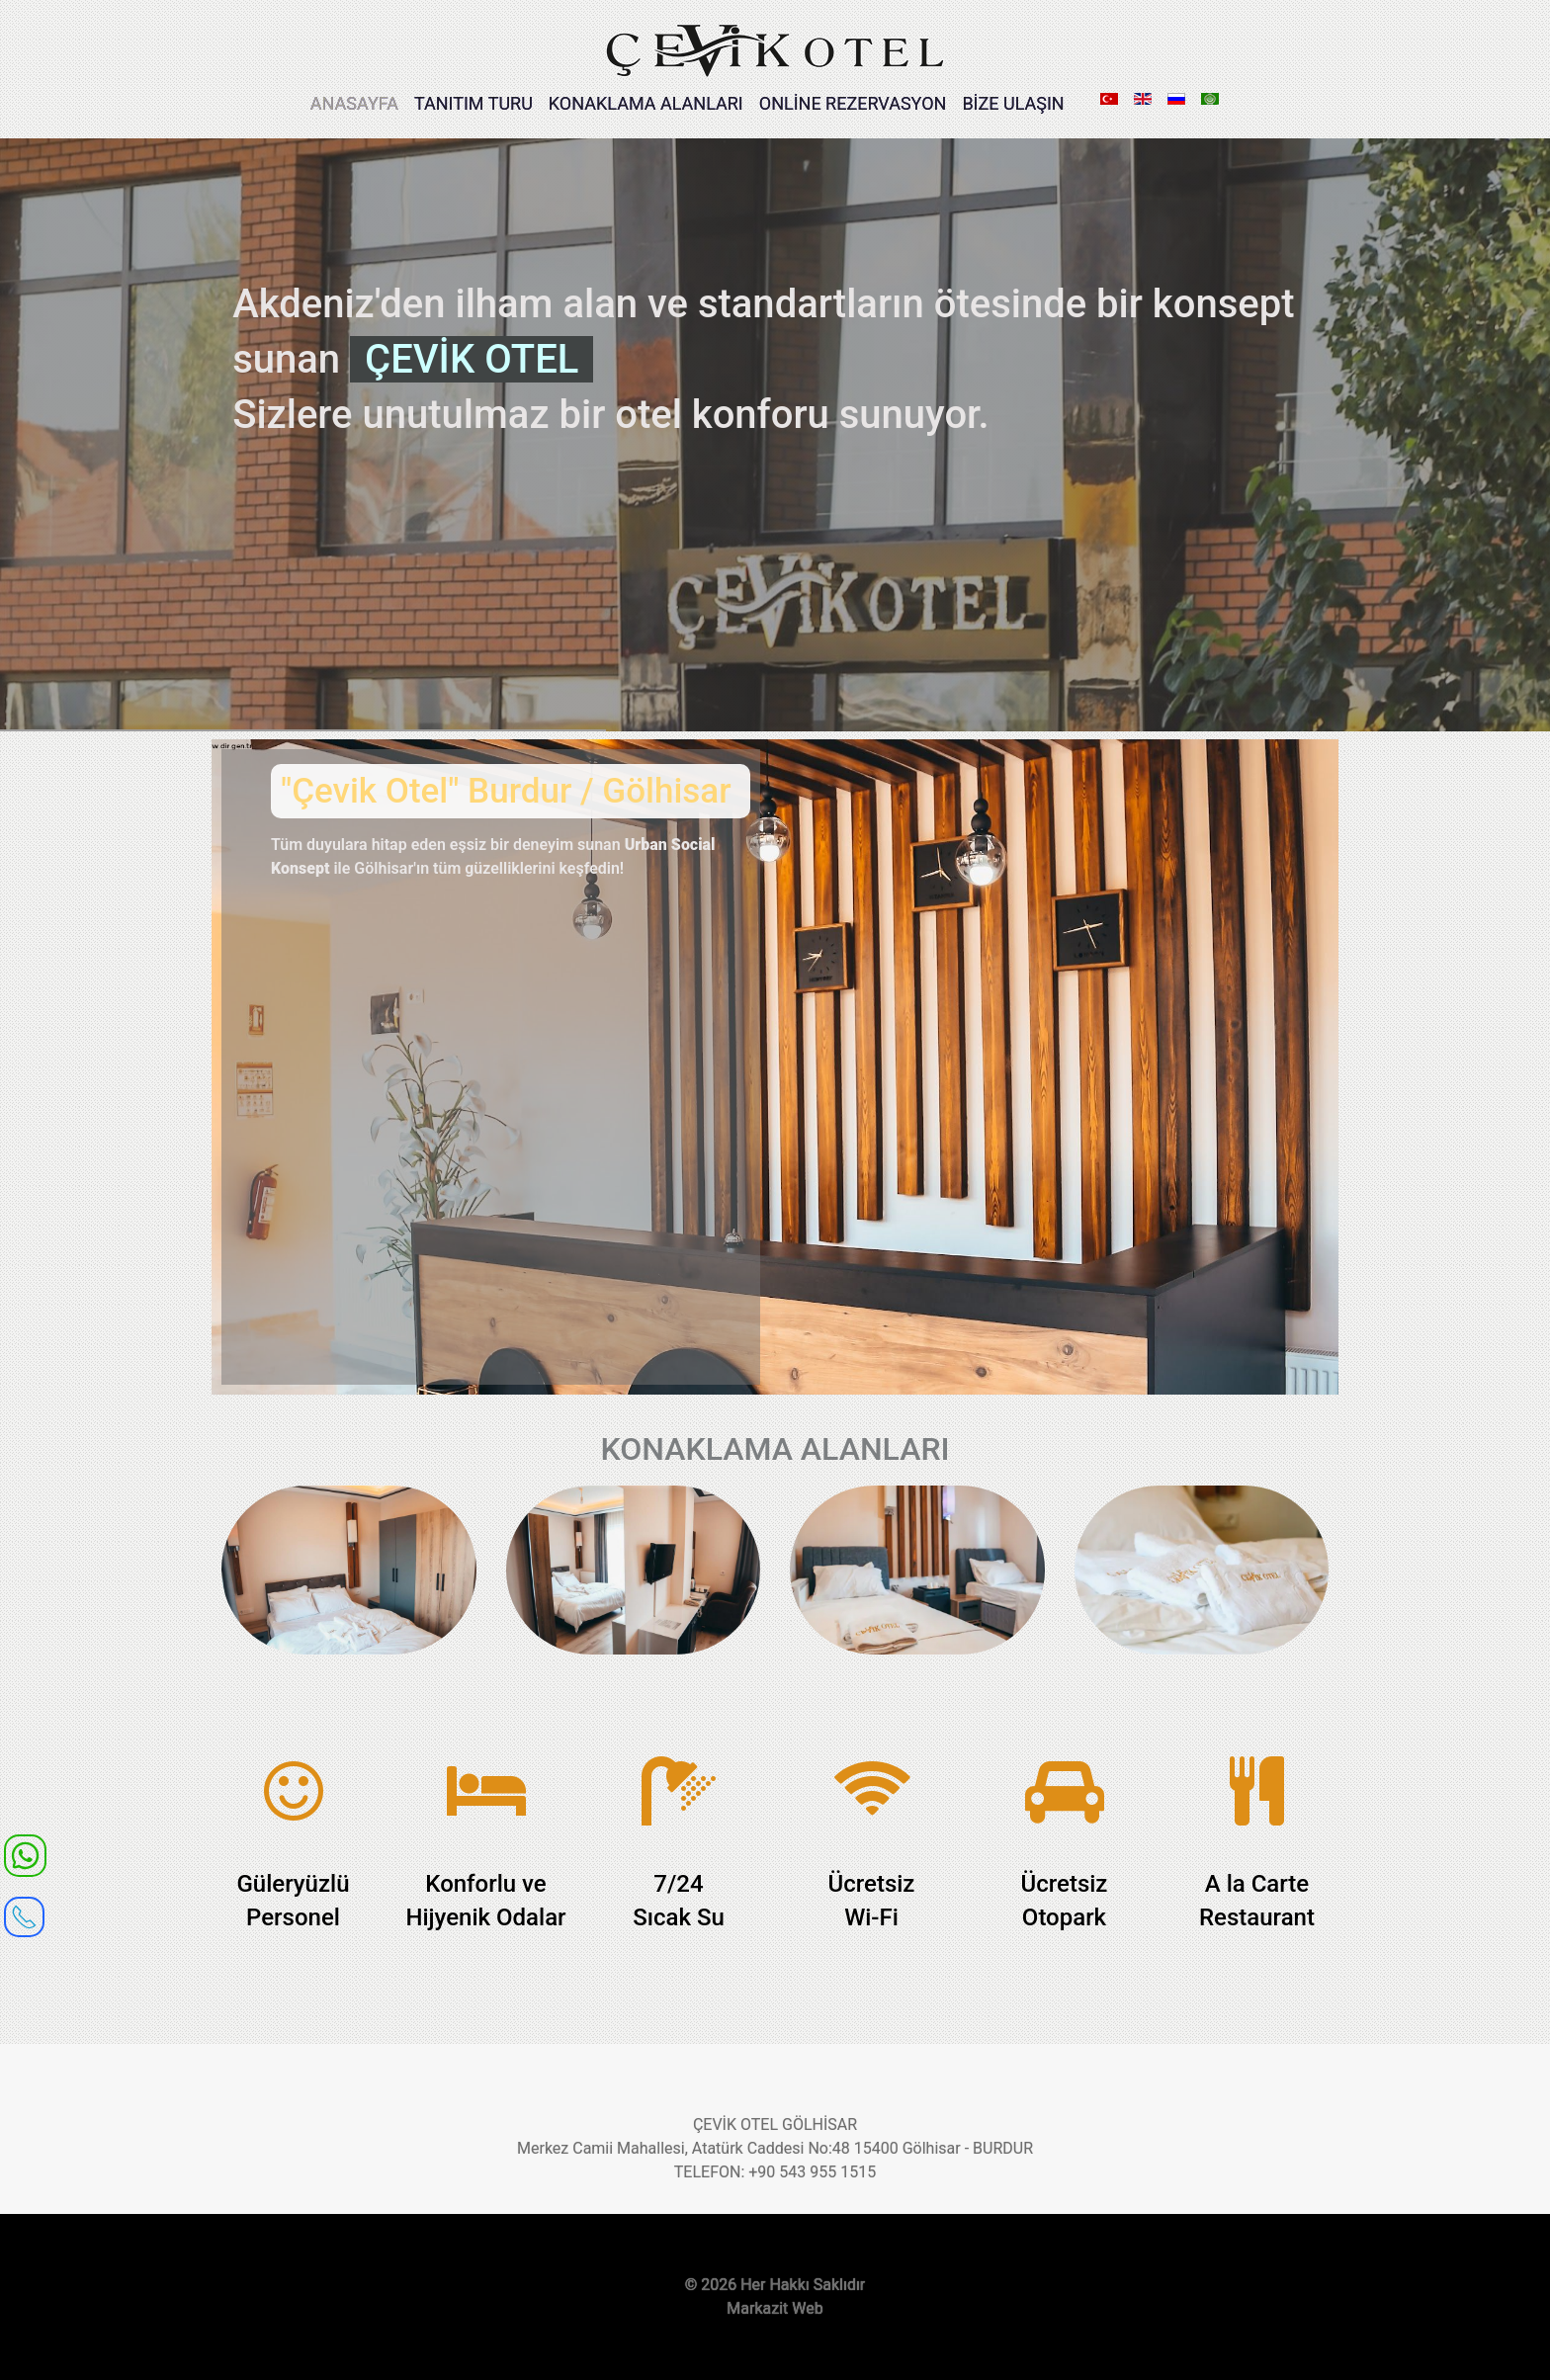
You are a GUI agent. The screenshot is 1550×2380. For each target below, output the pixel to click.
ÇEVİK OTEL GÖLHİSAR (775, 2124)
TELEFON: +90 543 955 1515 (775, 2172)
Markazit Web (774, 2308)
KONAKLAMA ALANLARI (646, 103)
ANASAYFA (354, 103)
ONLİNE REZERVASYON (853, 103)
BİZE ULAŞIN (1013, 103)
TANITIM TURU (473, 103)
